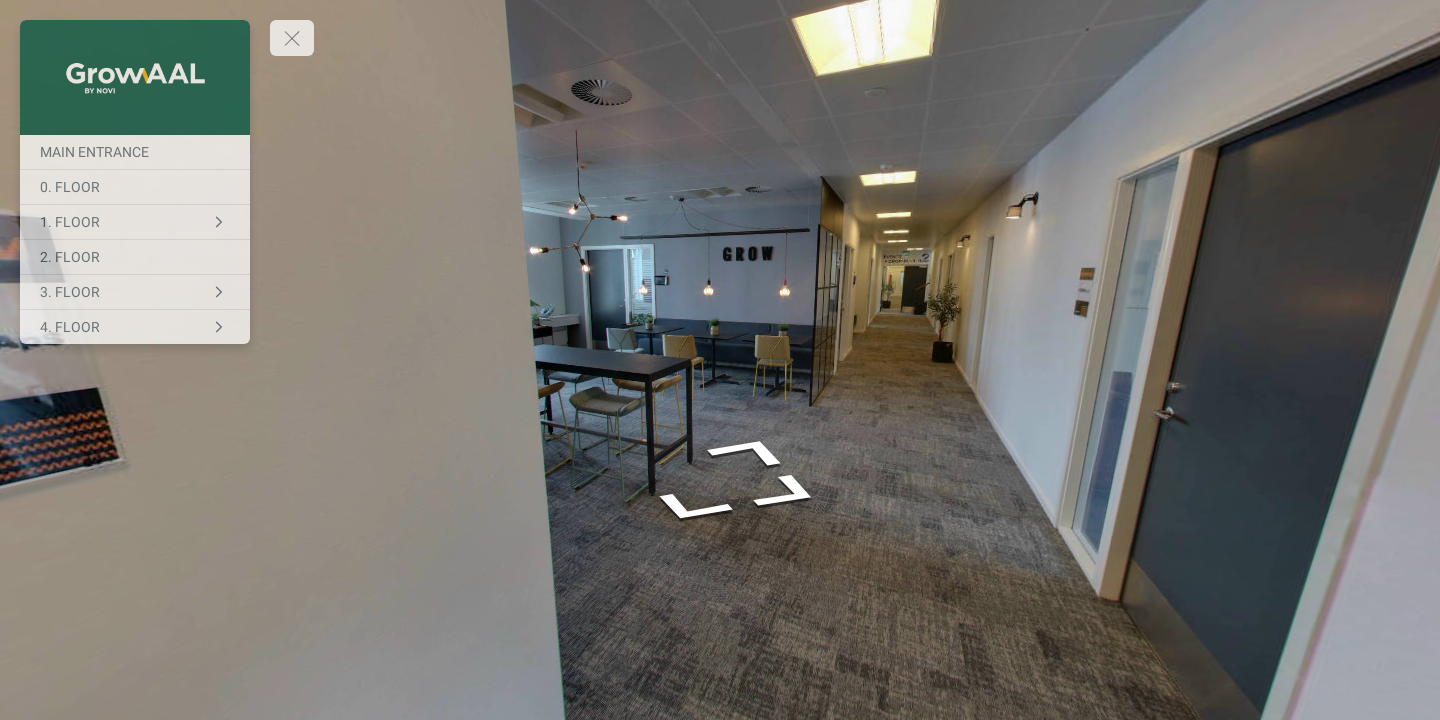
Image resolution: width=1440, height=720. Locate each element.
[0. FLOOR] (135, 187)
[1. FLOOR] (135, 222)
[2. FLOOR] (135, 257)
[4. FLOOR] (135, 327)
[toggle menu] (292, 38)
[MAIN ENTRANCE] (135, 152)
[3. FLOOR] (135, 292)
